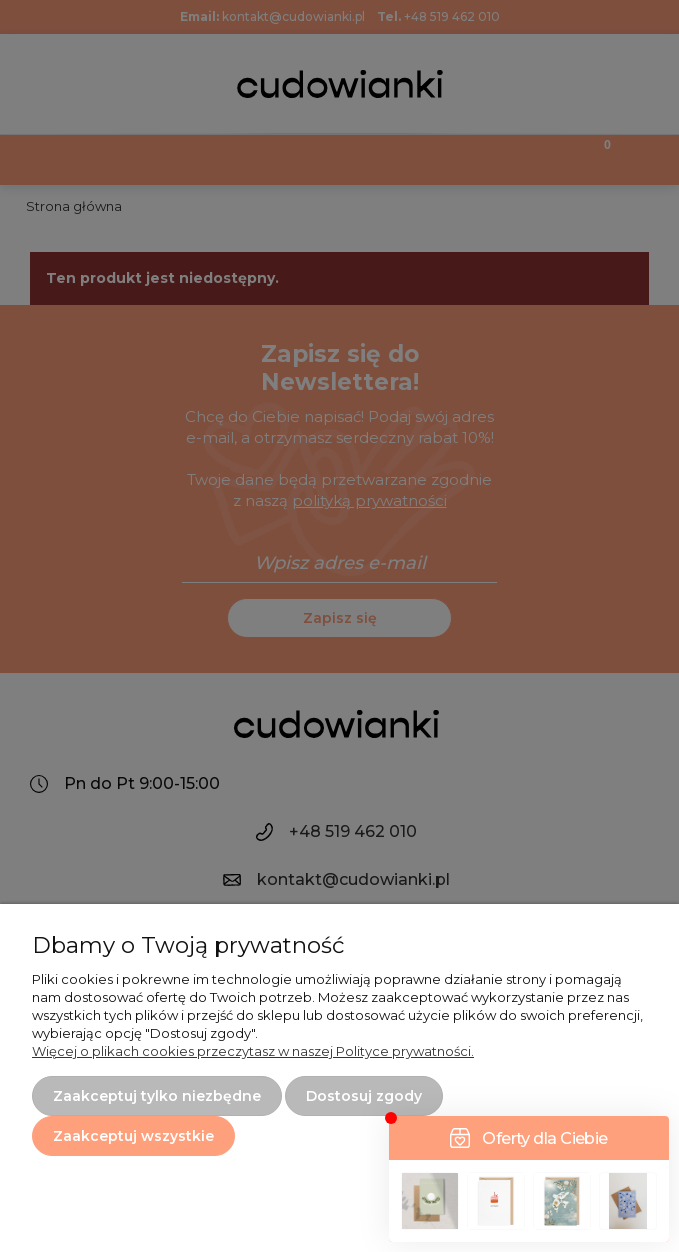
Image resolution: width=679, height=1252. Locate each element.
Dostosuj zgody (364, 1096)
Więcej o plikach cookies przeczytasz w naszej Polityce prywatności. (253, 1051)
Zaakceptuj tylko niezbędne (157, 1096)
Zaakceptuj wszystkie (133, 1136)
